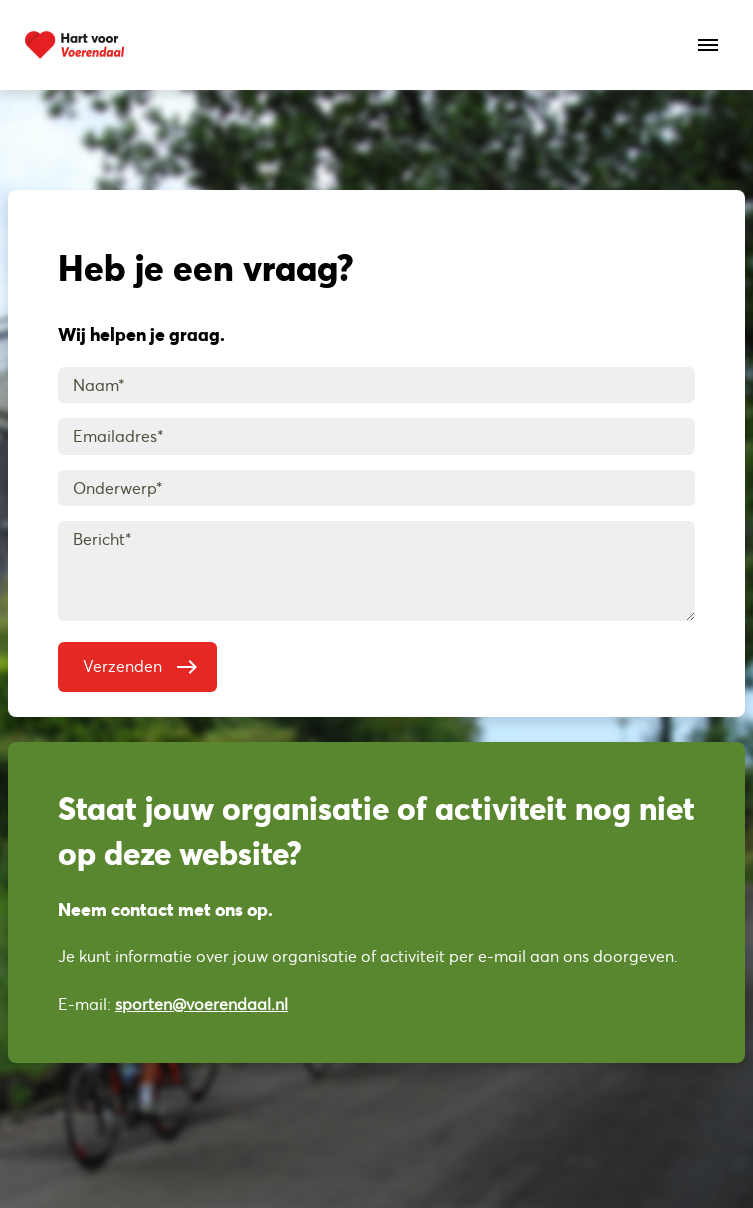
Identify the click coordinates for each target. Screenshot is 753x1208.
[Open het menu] (708, 45)
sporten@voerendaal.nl (201, 1004)
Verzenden (145, 662)
